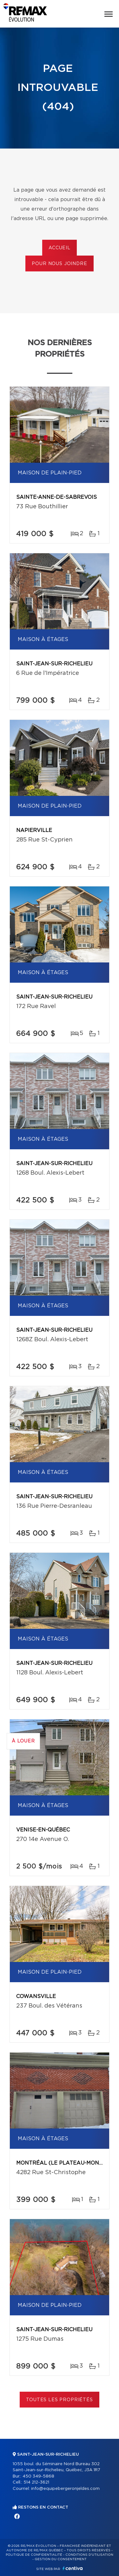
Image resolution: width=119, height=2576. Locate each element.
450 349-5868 (38, 2476)
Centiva (73, 2568)
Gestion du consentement (61, 2559)
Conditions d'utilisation (89, 2554)
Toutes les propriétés (59, 2400)
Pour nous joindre (59, 264)
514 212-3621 (36, 2482)
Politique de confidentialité (34, 2554)
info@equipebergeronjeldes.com (65, 2489)
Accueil (59, 248)
